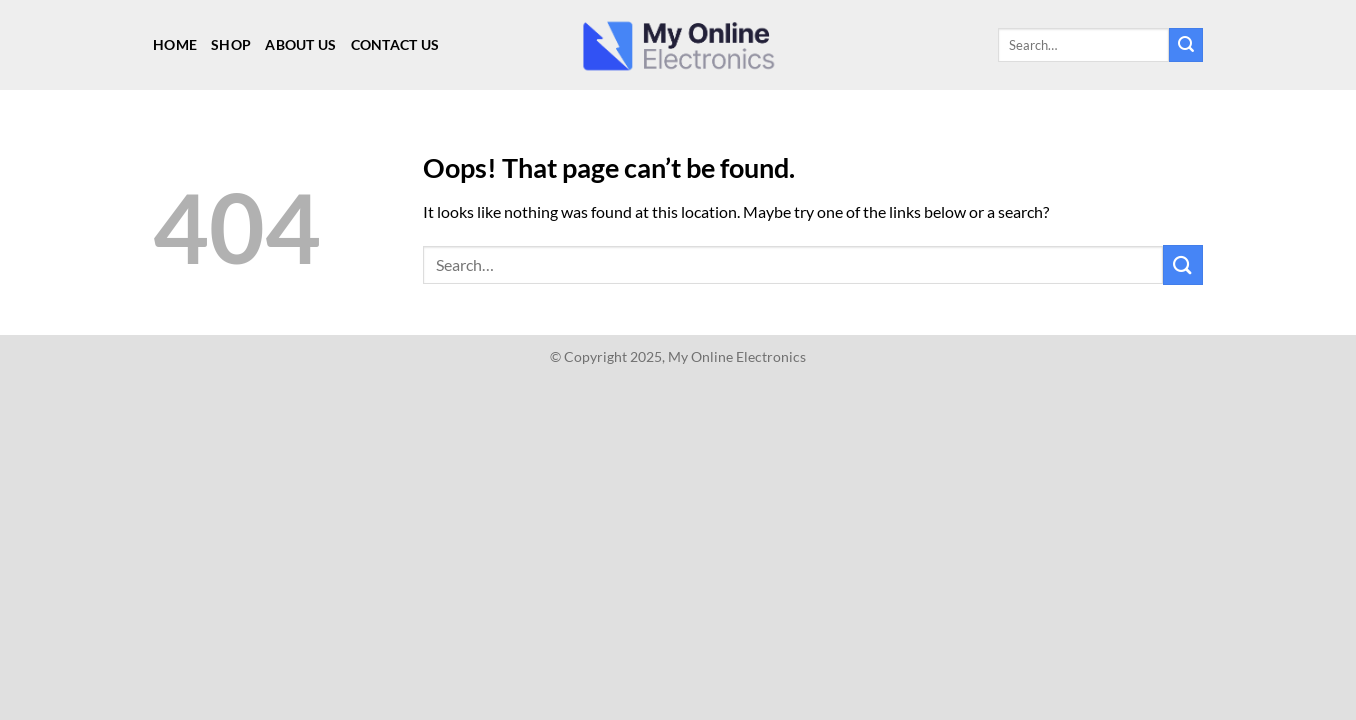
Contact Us (395, 44)
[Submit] (1186, 45)
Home (175, 44)
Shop (231, 44)
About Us (300, 44)
